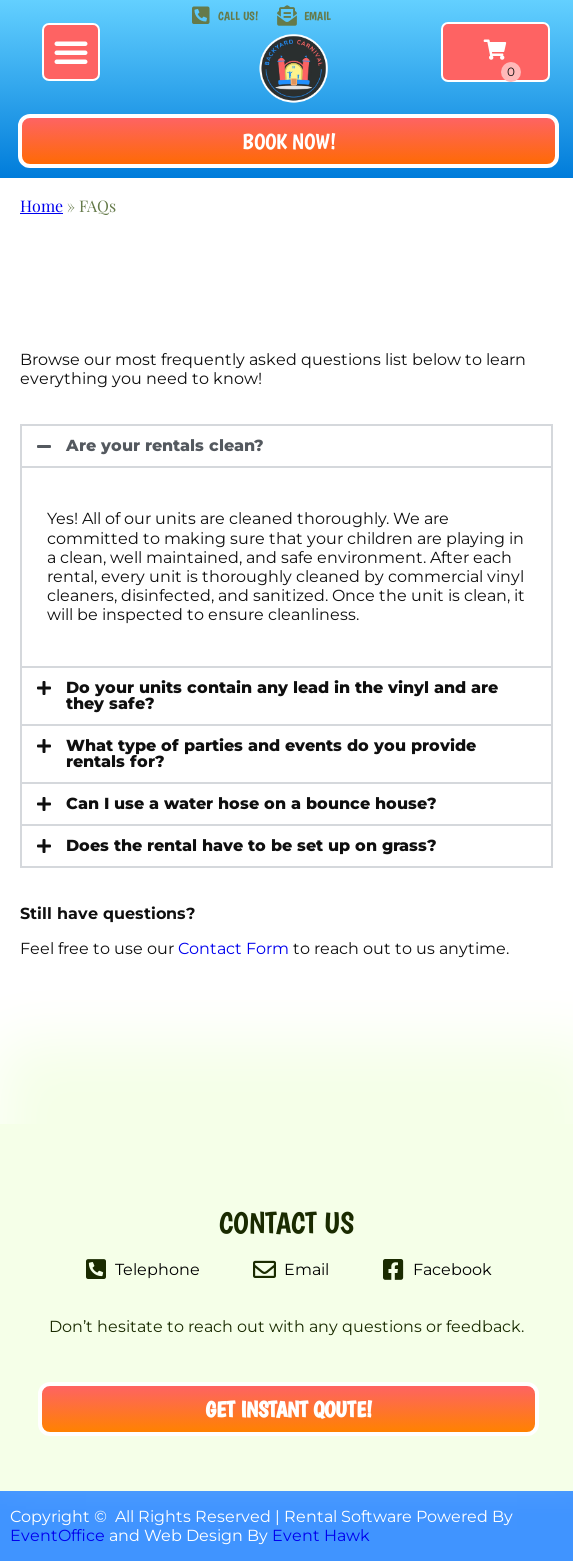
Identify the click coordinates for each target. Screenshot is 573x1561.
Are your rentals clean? (165, 445)
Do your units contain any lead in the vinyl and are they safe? (282, 695)
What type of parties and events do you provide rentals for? (271, 753)
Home (41, 205)
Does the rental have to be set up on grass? (251, 845)
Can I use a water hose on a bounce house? (251, 803)
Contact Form (233, 948)
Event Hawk (321, 1535)
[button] (71, 52)
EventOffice (57, 1535)
